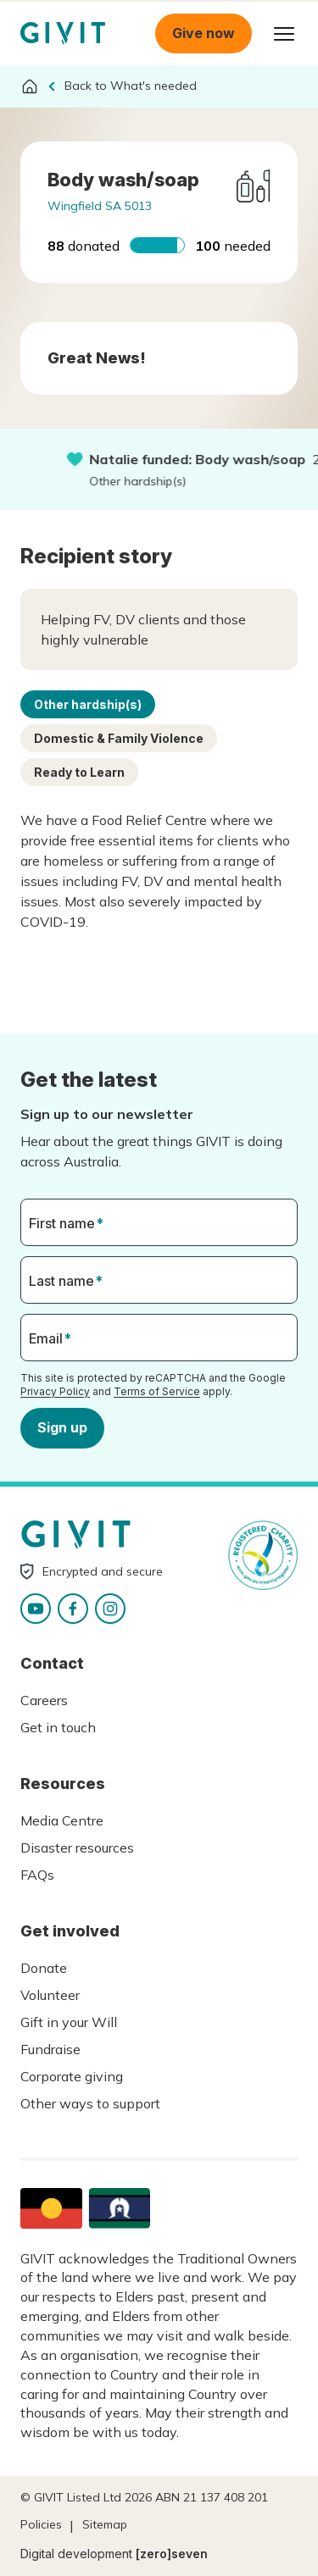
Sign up (62, 1427)
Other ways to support (90, 2103)
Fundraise (50, 2049)
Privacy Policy (55, 1390)
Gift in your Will (68, 2022)
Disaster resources (77, 1847)
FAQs (37, 1874)
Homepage (62, 33)
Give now (203, 33)
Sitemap (104, 2524)
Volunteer (50, 1994)
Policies (41, 2524)
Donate (43, 1967)
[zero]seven (172, 2553)
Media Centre (61, 1820)
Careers (44, 1700)
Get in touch (58, 1727)
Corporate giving (71, 2076)
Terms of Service (157, 1390)
